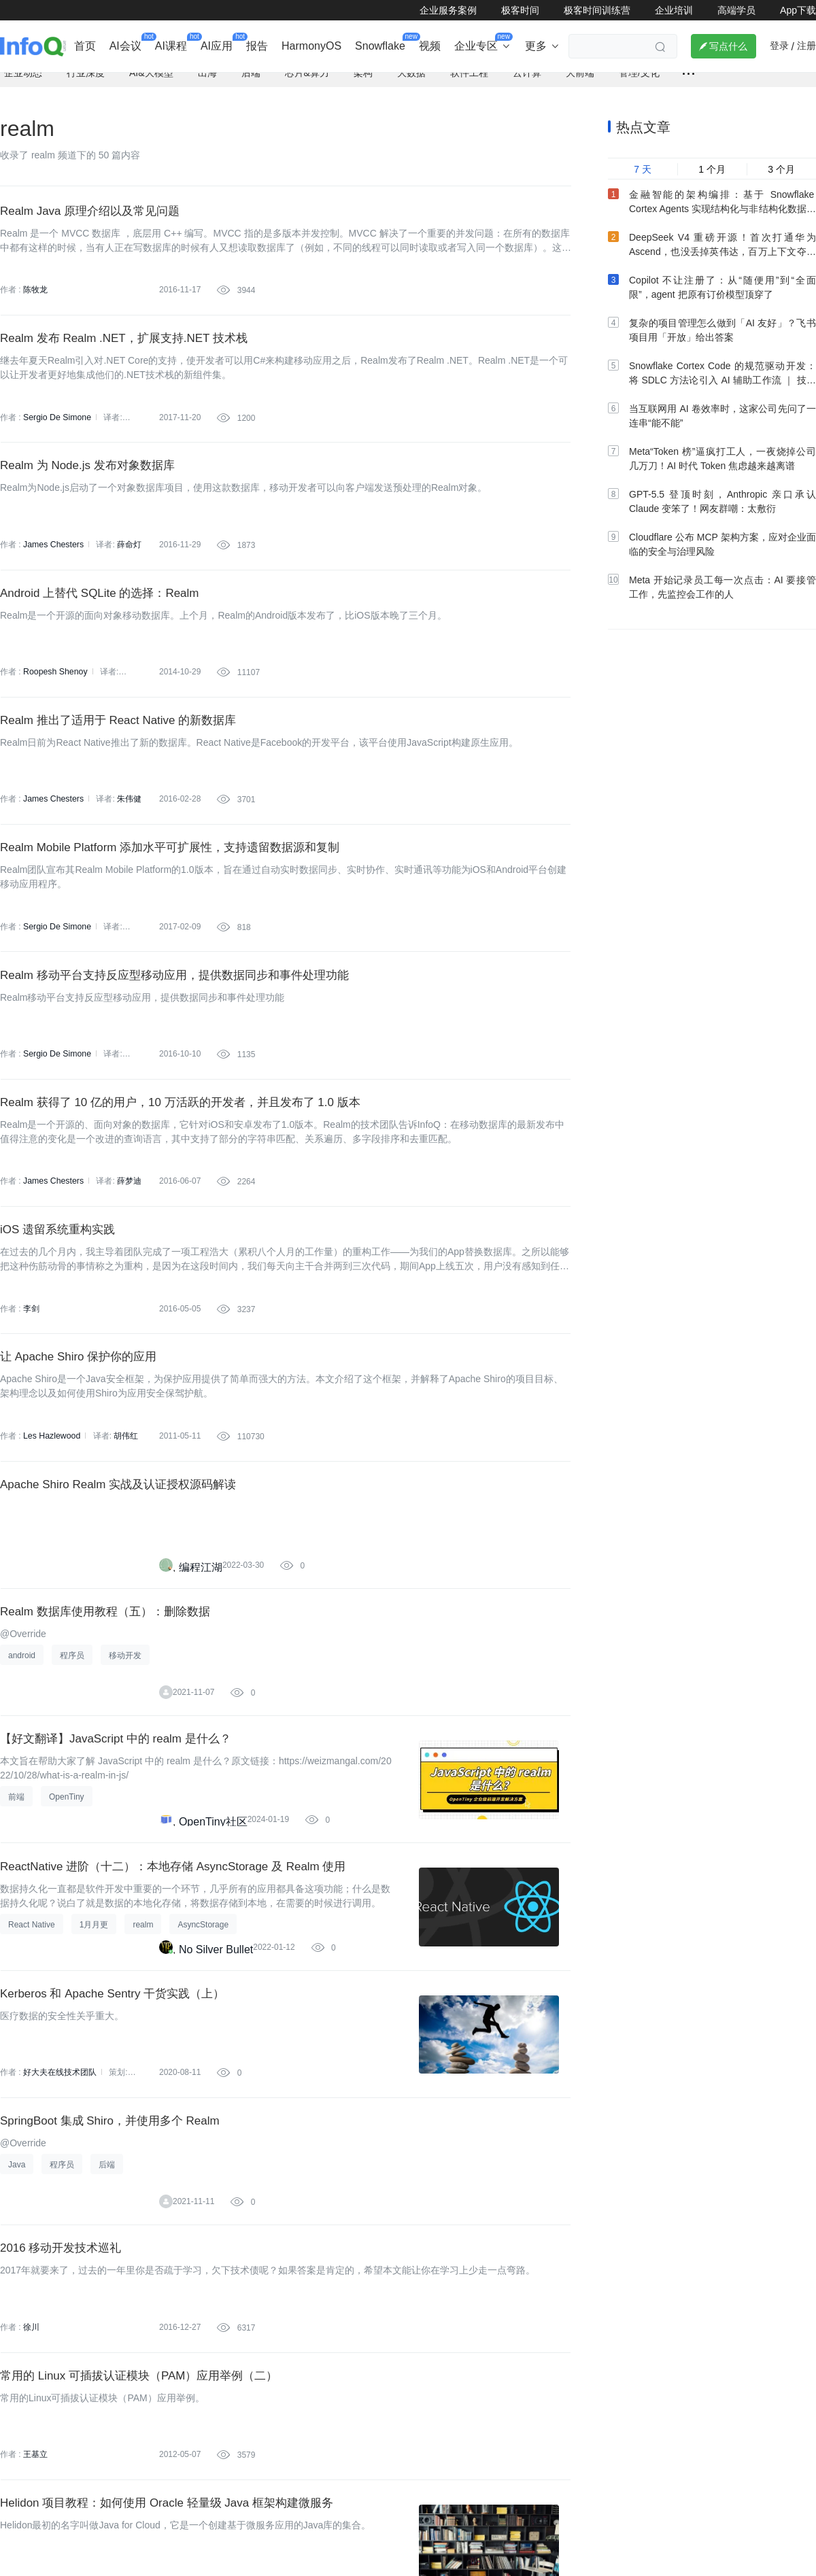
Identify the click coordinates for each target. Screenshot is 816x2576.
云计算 (527, 76)
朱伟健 (128, 830)
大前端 (580, 76)
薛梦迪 (128, 1232)
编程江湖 (200, 1638)
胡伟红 (124, 1500)
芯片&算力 (307, 76)
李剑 (31, 1366)
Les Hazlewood (51, 1500)
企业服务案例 (448, 10)
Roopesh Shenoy (54, 696)
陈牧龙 (35, 294)
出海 (207, 76)
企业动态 (23, 76)
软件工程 (469, 76)
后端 (250, 76)
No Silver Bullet (216, 2040)
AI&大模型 (151, 76)
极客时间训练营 (597, 10)
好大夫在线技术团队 (60, 2169)
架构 (363, 76)
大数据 (411, 76)
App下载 (798, 10)
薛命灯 (128, 562)
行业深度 (86, 76)
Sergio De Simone (56, 428)
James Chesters (52, 562)
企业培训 (674, 10)
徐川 (31, 2437)
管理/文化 (639, 76)
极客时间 (520, 10)
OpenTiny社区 (213, 1906)
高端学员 (736, 10)
